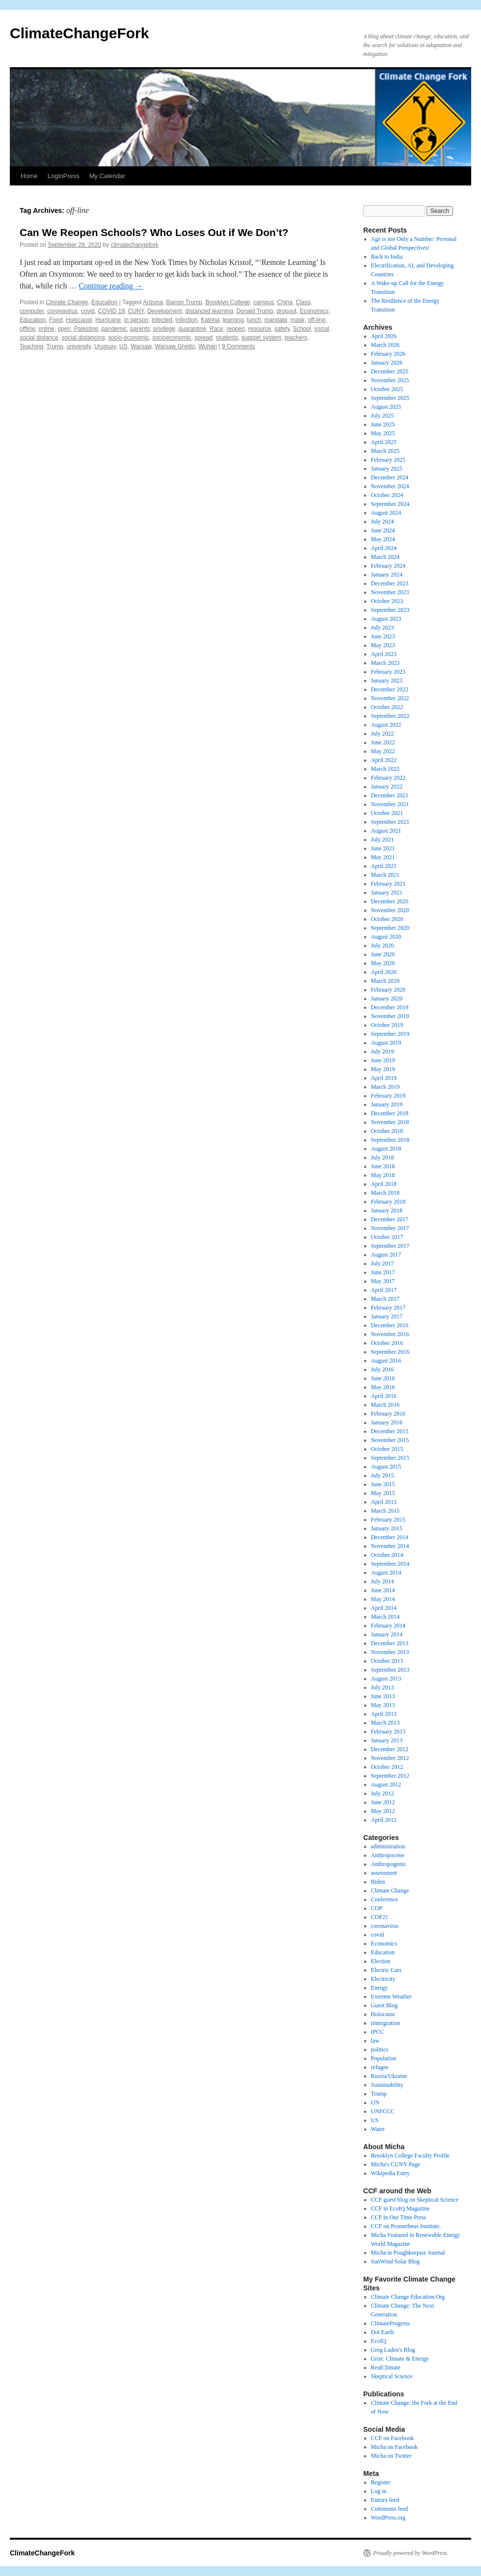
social (321, 328)
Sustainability (387, 2084)
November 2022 (390, 698)
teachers (296, 337)
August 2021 (386, 830)
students (227, 337)
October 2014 (387, 1554)
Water (378, 2129)
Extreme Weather (391, 1996)
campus (263, 302)
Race (216, 328)
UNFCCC (383, 2111)
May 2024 (383, 539)
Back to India (387, 256)
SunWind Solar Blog (395, 2261)
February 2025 (388, 459)
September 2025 (390, 397)
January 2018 (386, 1210)
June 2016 (383, 1378)
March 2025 (385, 450)
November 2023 (390, 592)
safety (282, 328)
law (375, 2040)
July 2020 (382, 945)
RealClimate (386, 2367)
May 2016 (383, 1387)
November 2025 (390, 380)
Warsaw (141, 346)
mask (298, 319)
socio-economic (128, 337)
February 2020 (388, 989)
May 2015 (383, 1493)
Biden (378, 1881)
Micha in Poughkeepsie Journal (408, 2252)
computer (32, 311)
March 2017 (385, 1298)
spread (203, 337)
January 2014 (386, 1634)
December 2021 (389, 795)
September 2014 (390, 1563)
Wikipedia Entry (390, 2173)
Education (104, 302)
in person (136, 319)
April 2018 (384, 1184)
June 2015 (383, 1484)
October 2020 (387, 919)
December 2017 (389, 1219)
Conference (384, 1899)
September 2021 (390, 821)
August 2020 (386, 936)
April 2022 (384, 760)
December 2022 (389, 689)
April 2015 (384, 1501)
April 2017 (384, 1290)
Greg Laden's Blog (393, 2349)
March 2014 (385, 1616)
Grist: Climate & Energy (400, 2358)
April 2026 (384, 336)
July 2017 (382, 1263)
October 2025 (387, 389)
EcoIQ (378, 2341)
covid (88, 311)
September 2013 (390, 1669)
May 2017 (383, 1281)
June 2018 (383, 1166)
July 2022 (382, 733)
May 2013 (383, 1705)
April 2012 (384, 1819)
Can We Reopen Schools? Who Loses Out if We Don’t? (154, 232)
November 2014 (390, 1546)
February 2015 (388, 1519)
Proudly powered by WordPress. (411, 2553)
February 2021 (388, 883)
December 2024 (389, 477)
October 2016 (387, 1343)
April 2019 (384, 1078)
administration (388, 1846)
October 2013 (387, 1660)
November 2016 (390, 1334)
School (302, 328)
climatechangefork (135, 244)
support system (261, 337)
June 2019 (383, 1060)
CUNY (136, 311)
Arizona (153, 302)
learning (233, 319)
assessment (384, 1872)
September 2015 (390, 1457)
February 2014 (388, 1625)
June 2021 (383, 848)
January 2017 (386, 1316)
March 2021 (385, 874)
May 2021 (383, 857)
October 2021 (387, 813)
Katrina (210, 319)
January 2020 (386, 998)
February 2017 (388, 1307)
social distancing (83, 337)
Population (384, 2058)
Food (55, 319)
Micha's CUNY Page (395, 2164)
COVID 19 (111, 311)
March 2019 (385, 1086)
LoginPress (64, 176)
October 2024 (387, 495)
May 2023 (383, 645)
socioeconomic (171, 337)
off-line (316, 319)
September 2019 (390, 1033)
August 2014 (386, 1572)
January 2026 (386, 362)
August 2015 (386, 1466)
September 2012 (390, 1775)
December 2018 (389, 1113)
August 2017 (386, 1254)
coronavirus (62, 311)
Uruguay (105, 346)
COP (376, 1908)
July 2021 (382, 839)
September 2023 (390, 609)
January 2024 (386, 574)
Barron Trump (184, 302)
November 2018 (390, 1122)
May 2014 (383, 1599)
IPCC (377, 2031)
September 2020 (390, 927)
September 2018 (390, 1139)
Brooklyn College (228, 302)
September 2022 (390, 715)
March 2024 (385, 556)
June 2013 (383, 1696)
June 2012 (383, 1802)
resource (259, 328)
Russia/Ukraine (389, 2076)
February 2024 (388, 565)
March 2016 (385, 1404)
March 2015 (385, 1510)
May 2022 (383, 751)
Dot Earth (382, 2332)
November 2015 (390, 1440)
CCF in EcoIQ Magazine (400, 2208)
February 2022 (388, 777)
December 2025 (389, 371)
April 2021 (384, 866)
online (46, 328)
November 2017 (390, 1228)
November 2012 (390, 1758)
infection (187, 319)
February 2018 (388, 1201)
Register (381, 2482)
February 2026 (388, 353)
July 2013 (382, 1687)
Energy (379, 1987)
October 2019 (387, 1025)
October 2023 (387, 601)
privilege (164, 328)
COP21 (379, 1917)
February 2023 (388, 671)
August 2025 (386, 406)
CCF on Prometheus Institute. (406, 2226)
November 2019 (390, 1016)
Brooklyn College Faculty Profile (410, 2155)
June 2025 (383, 424)
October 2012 (387, 1766)
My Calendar (107, 176)
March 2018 (385, 1192)
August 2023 (386, 618)
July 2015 (382, 1475)
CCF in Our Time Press (399, 2217)
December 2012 (389, 1749)
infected (162, 319)
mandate (275, 319)
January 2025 (386, 468)
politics (379, 2049)
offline (27, 328)
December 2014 (389, 1537)
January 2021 (386, 892)
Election (381, 1961)
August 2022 (386, 724)
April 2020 (384, 972)
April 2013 (384, 1713)
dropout (286, 311)
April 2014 (384, 1607)
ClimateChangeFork (79, 33)
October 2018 (387, 1131)
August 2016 (386, 1360)
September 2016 (390, 1351)
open (64, 328)
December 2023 (389, 583)
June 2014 (383, 1590)
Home (29, 176)
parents (140, 328)
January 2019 (386, 1104)
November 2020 (390, 910)
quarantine (192, 328)
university (78, 346)
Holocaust (79, 319)
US (123, 346)
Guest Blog (384, 2005)
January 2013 (386, 1740)
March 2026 (385, 345)
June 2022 (383, 742)
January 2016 (386, 1422)
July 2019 (382, 1051)
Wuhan (207, 346)
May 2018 (383, 1175)
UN (375, 2102)
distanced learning (209, 311)
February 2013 (388, 1731)
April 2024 (384, 548)
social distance (39, 337)
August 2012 (386, 1784)
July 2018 (382, 1157)
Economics (314, 311)
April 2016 (384, 1396)
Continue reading (111, 286)
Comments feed (389, 2508)
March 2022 (385, 768)
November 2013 (390, 1652)
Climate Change (67, 302)
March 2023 (385, 662)
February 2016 (388, 1413)
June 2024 (383, 530)
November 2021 (390, 804)
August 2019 (386, 1042)
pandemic (114, 328)
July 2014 (382, 1581)
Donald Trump (254, 311)
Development (164, 311)
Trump (55, 346)
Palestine (86, 328)
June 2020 (383, 954)
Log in (379, 2491)
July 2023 (382, 627)
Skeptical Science (392, 2376)
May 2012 (383, 1811)
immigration (385, 2023)
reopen (235, 328)
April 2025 (384, 442)
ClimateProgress (390, 2323)
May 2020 (383, 963)
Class (303, 302)
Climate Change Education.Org (408, 2296)
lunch (254, 319)
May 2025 (383, 433)
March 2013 (385, 1722)
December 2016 (389, 1325)
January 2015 (386, 1528)
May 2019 (383, 1069)
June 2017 (383, 1272)
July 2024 (382, 521)
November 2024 (390, 486)
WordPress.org (388, 2517)
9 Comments (238, 346)
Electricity (383, 1978)
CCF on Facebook (392, 2438)
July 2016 (382, 1369)
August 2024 (386, 512)
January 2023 (386, 680)
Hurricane (108, 319)
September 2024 (390, 503)
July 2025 (382, 415)
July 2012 (382, 1793)
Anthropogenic (388, 1864)
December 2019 (389, 1007)
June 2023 (383, 636)
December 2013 (389, 1643)
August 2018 (386, 1148)
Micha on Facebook (394, 2447)
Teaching (31, 346)
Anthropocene (387, 1855)
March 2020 (385, 980)
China (285, 302)
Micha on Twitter (391, 2455)
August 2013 (386, 1678)
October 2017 (387, 1237)
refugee (380, 2067)
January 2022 (386, 786)
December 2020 (389, 901)
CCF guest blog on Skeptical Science (414, 2199)
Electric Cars (386, 1970)
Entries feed (385, 2500)
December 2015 (389, 1431)
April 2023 (384, 654)
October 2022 (387, 707)
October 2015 (387, 1449)
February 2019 (388, 1095)
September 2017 (390, 1245)
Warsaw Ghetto (175, 346)
